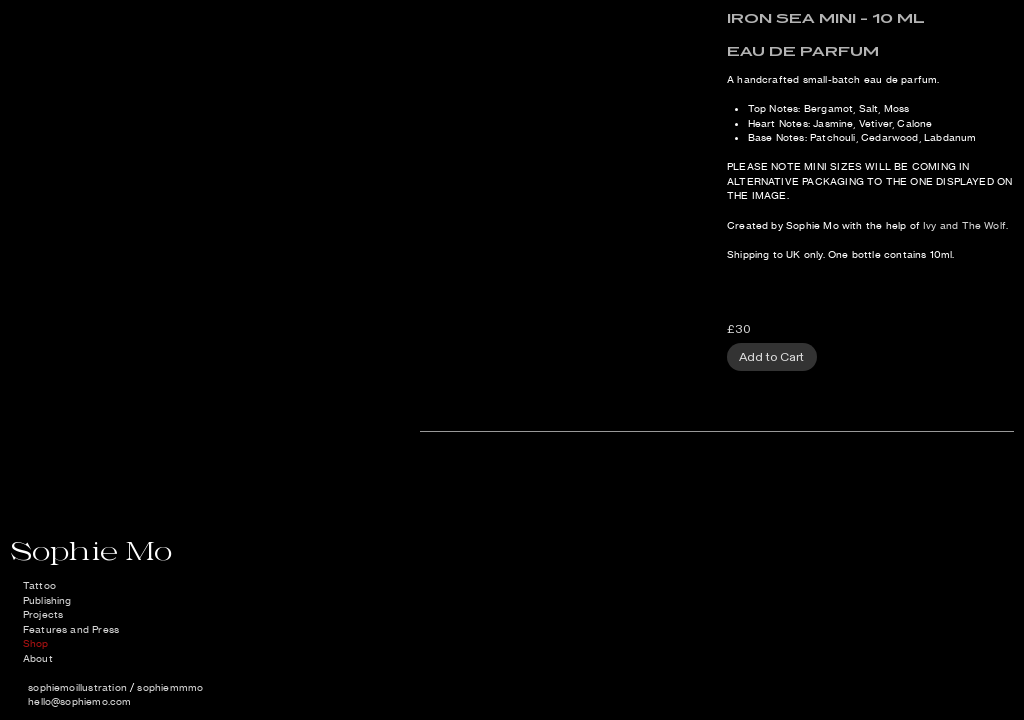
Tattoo (39, 585)
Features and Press (71, 629)
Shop (36, 643)
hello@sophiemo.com (79, 701)
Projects (43, 614)
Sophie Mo (91, 550)
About (38, 658)
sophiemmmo (170, 687)
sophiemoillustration (77, 687)
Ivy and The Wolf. (965, 225)
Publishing (47, 600)
